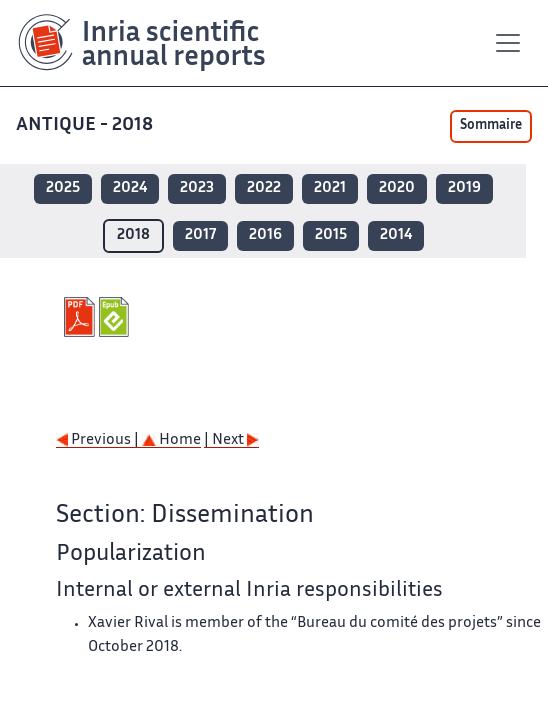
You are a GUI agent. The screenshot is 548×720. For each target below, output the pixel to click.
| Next (231, 440)
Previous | (99, 440)
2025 (63, 188)
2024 (130, 188)
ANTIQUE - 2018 (86, 125)
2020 (397, 188)
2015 (331, 235)
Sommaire (491, 126)
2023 (197, 188)
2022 (264, 188)
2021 (330, 188)
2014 (396, 235)
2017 (200, 235)
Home (171, 440)
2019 (464, 188)
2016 (265, 235)
